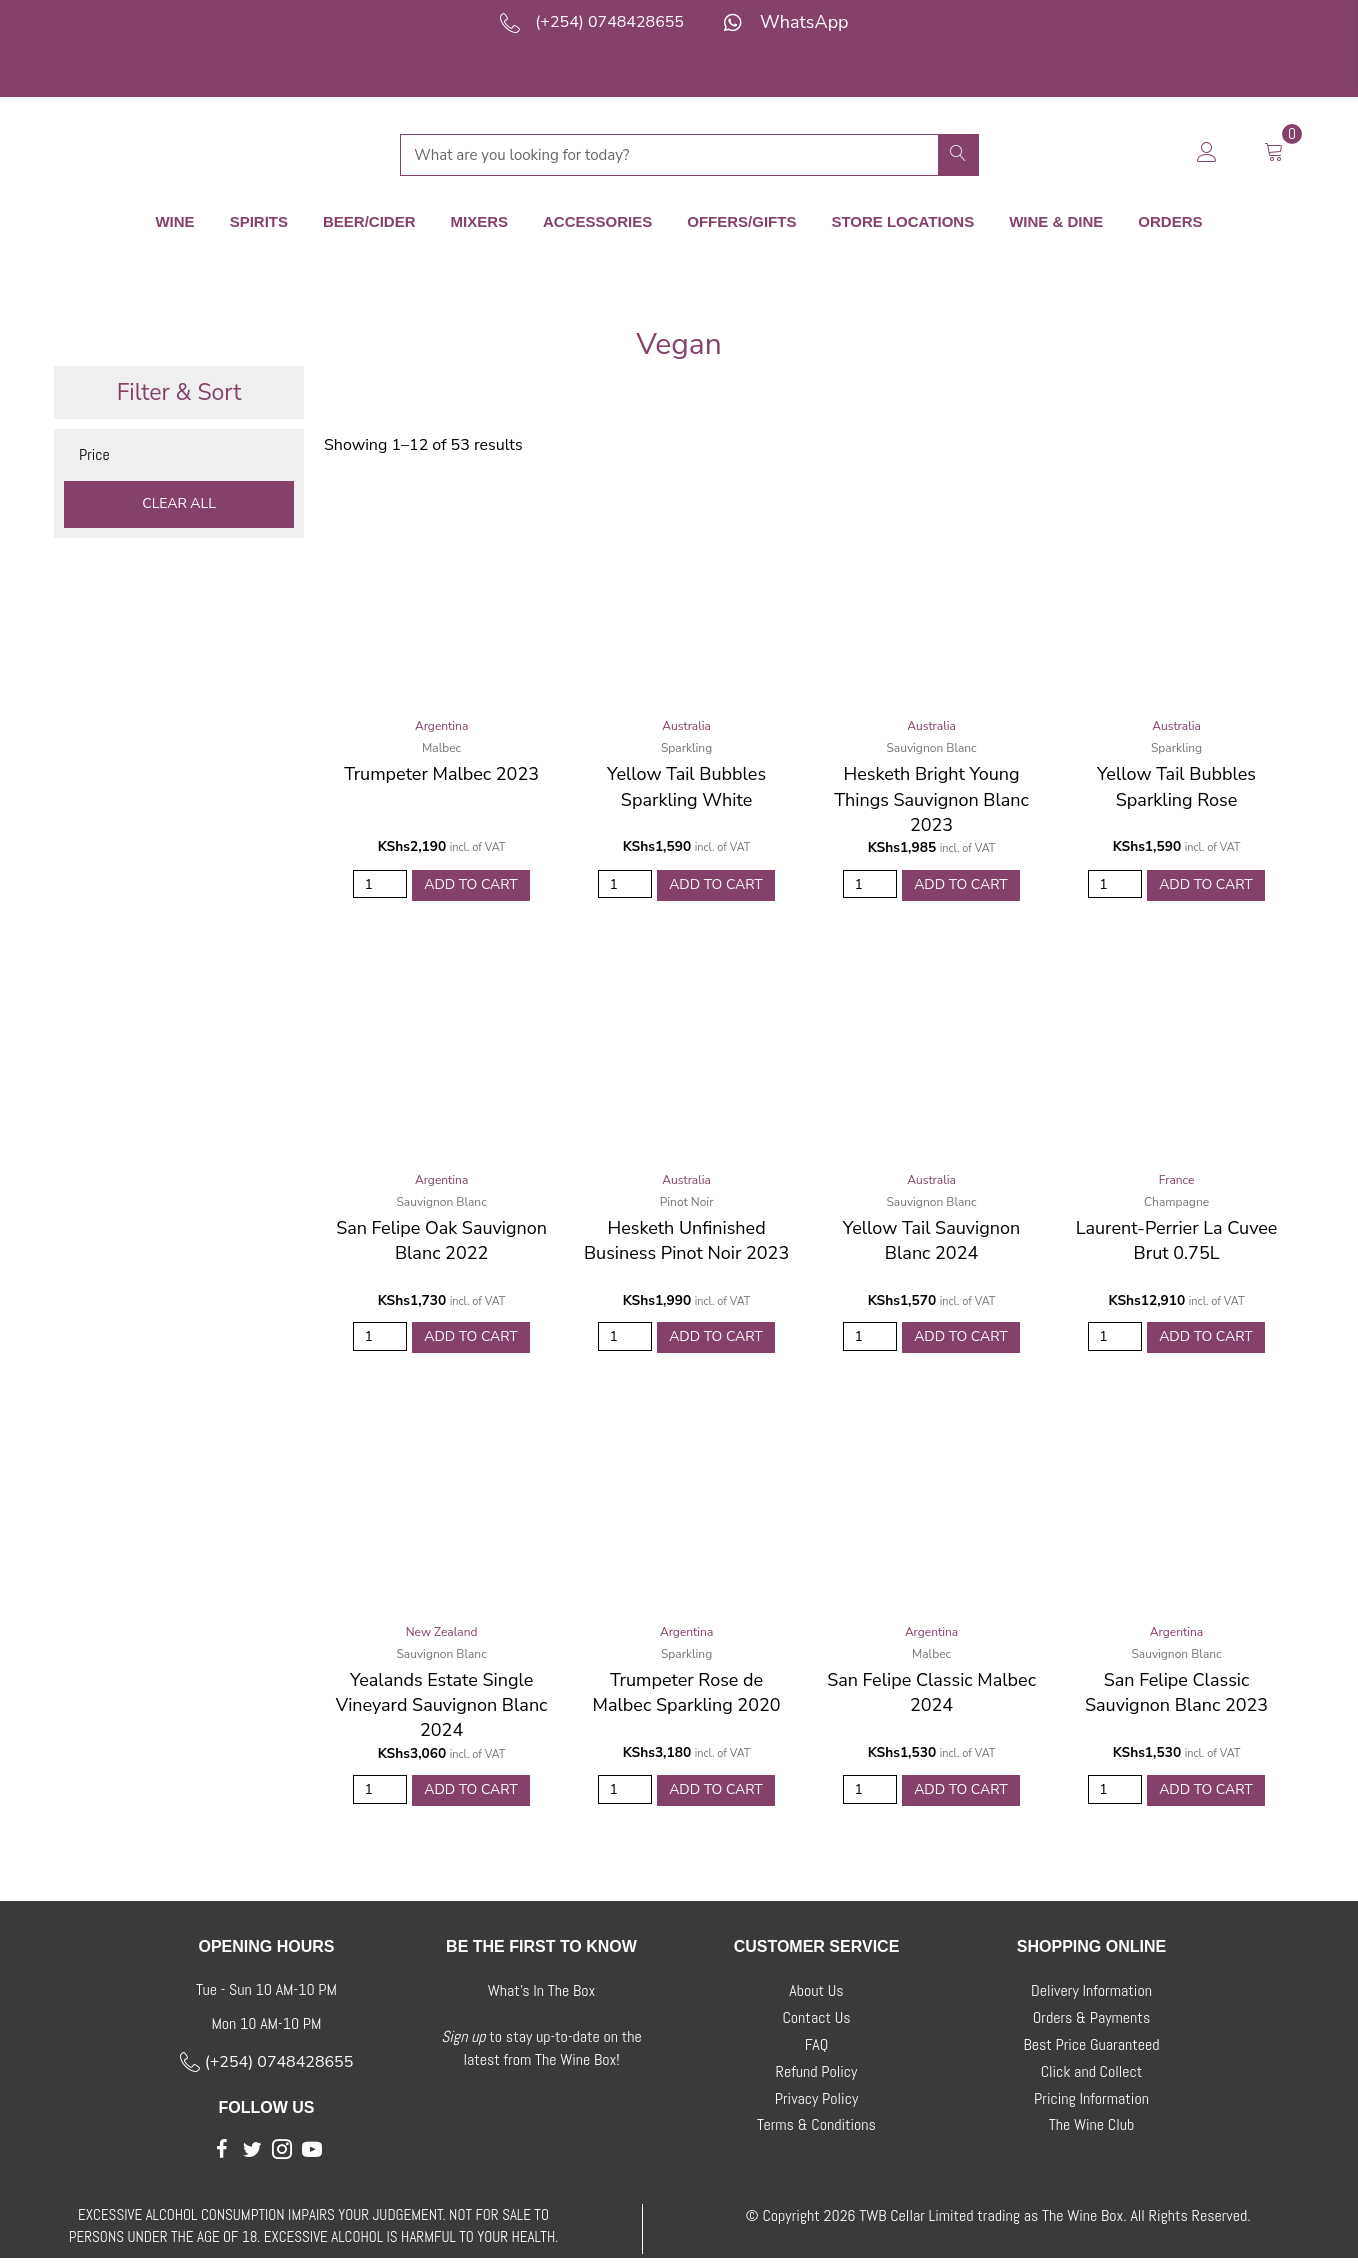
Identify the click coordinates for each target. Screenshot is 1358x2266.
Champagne (1176, 1201)
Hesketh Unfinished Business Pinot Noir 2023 (686, 1239)
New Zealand (442, 1636)
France (1177, 1179)
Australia (686, 722)
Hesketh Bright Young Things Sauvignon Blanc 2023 (931, 795)
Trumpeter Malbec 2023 (441, 770)
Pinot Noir (687, 1201)
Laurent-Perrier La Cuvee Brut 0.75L (1177, 1239)
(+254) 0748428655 (609, 22)
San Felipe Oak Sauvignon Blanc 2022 (441, 1239)
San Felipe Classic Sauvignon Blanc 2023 (1176, 1696)
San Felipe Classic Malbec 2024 (931, 1696)
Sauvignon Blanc (931, 744)
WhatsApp (804, 22)
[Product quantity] (380, 882)
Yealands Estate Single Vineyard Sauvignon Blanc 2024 (442, 1709)
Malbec (441, 744)
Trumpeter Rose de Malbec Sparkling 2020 (687, 1696)
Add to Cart (471, 881)
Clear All (179, 499)
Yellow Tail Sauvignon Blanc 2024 (931, 1239)
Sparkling (686, 744)
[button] (222, 2157)
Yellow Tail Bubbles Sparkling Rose (1176, 782)
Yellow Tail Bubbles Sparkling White (686, 782)
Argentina (441, 722)
